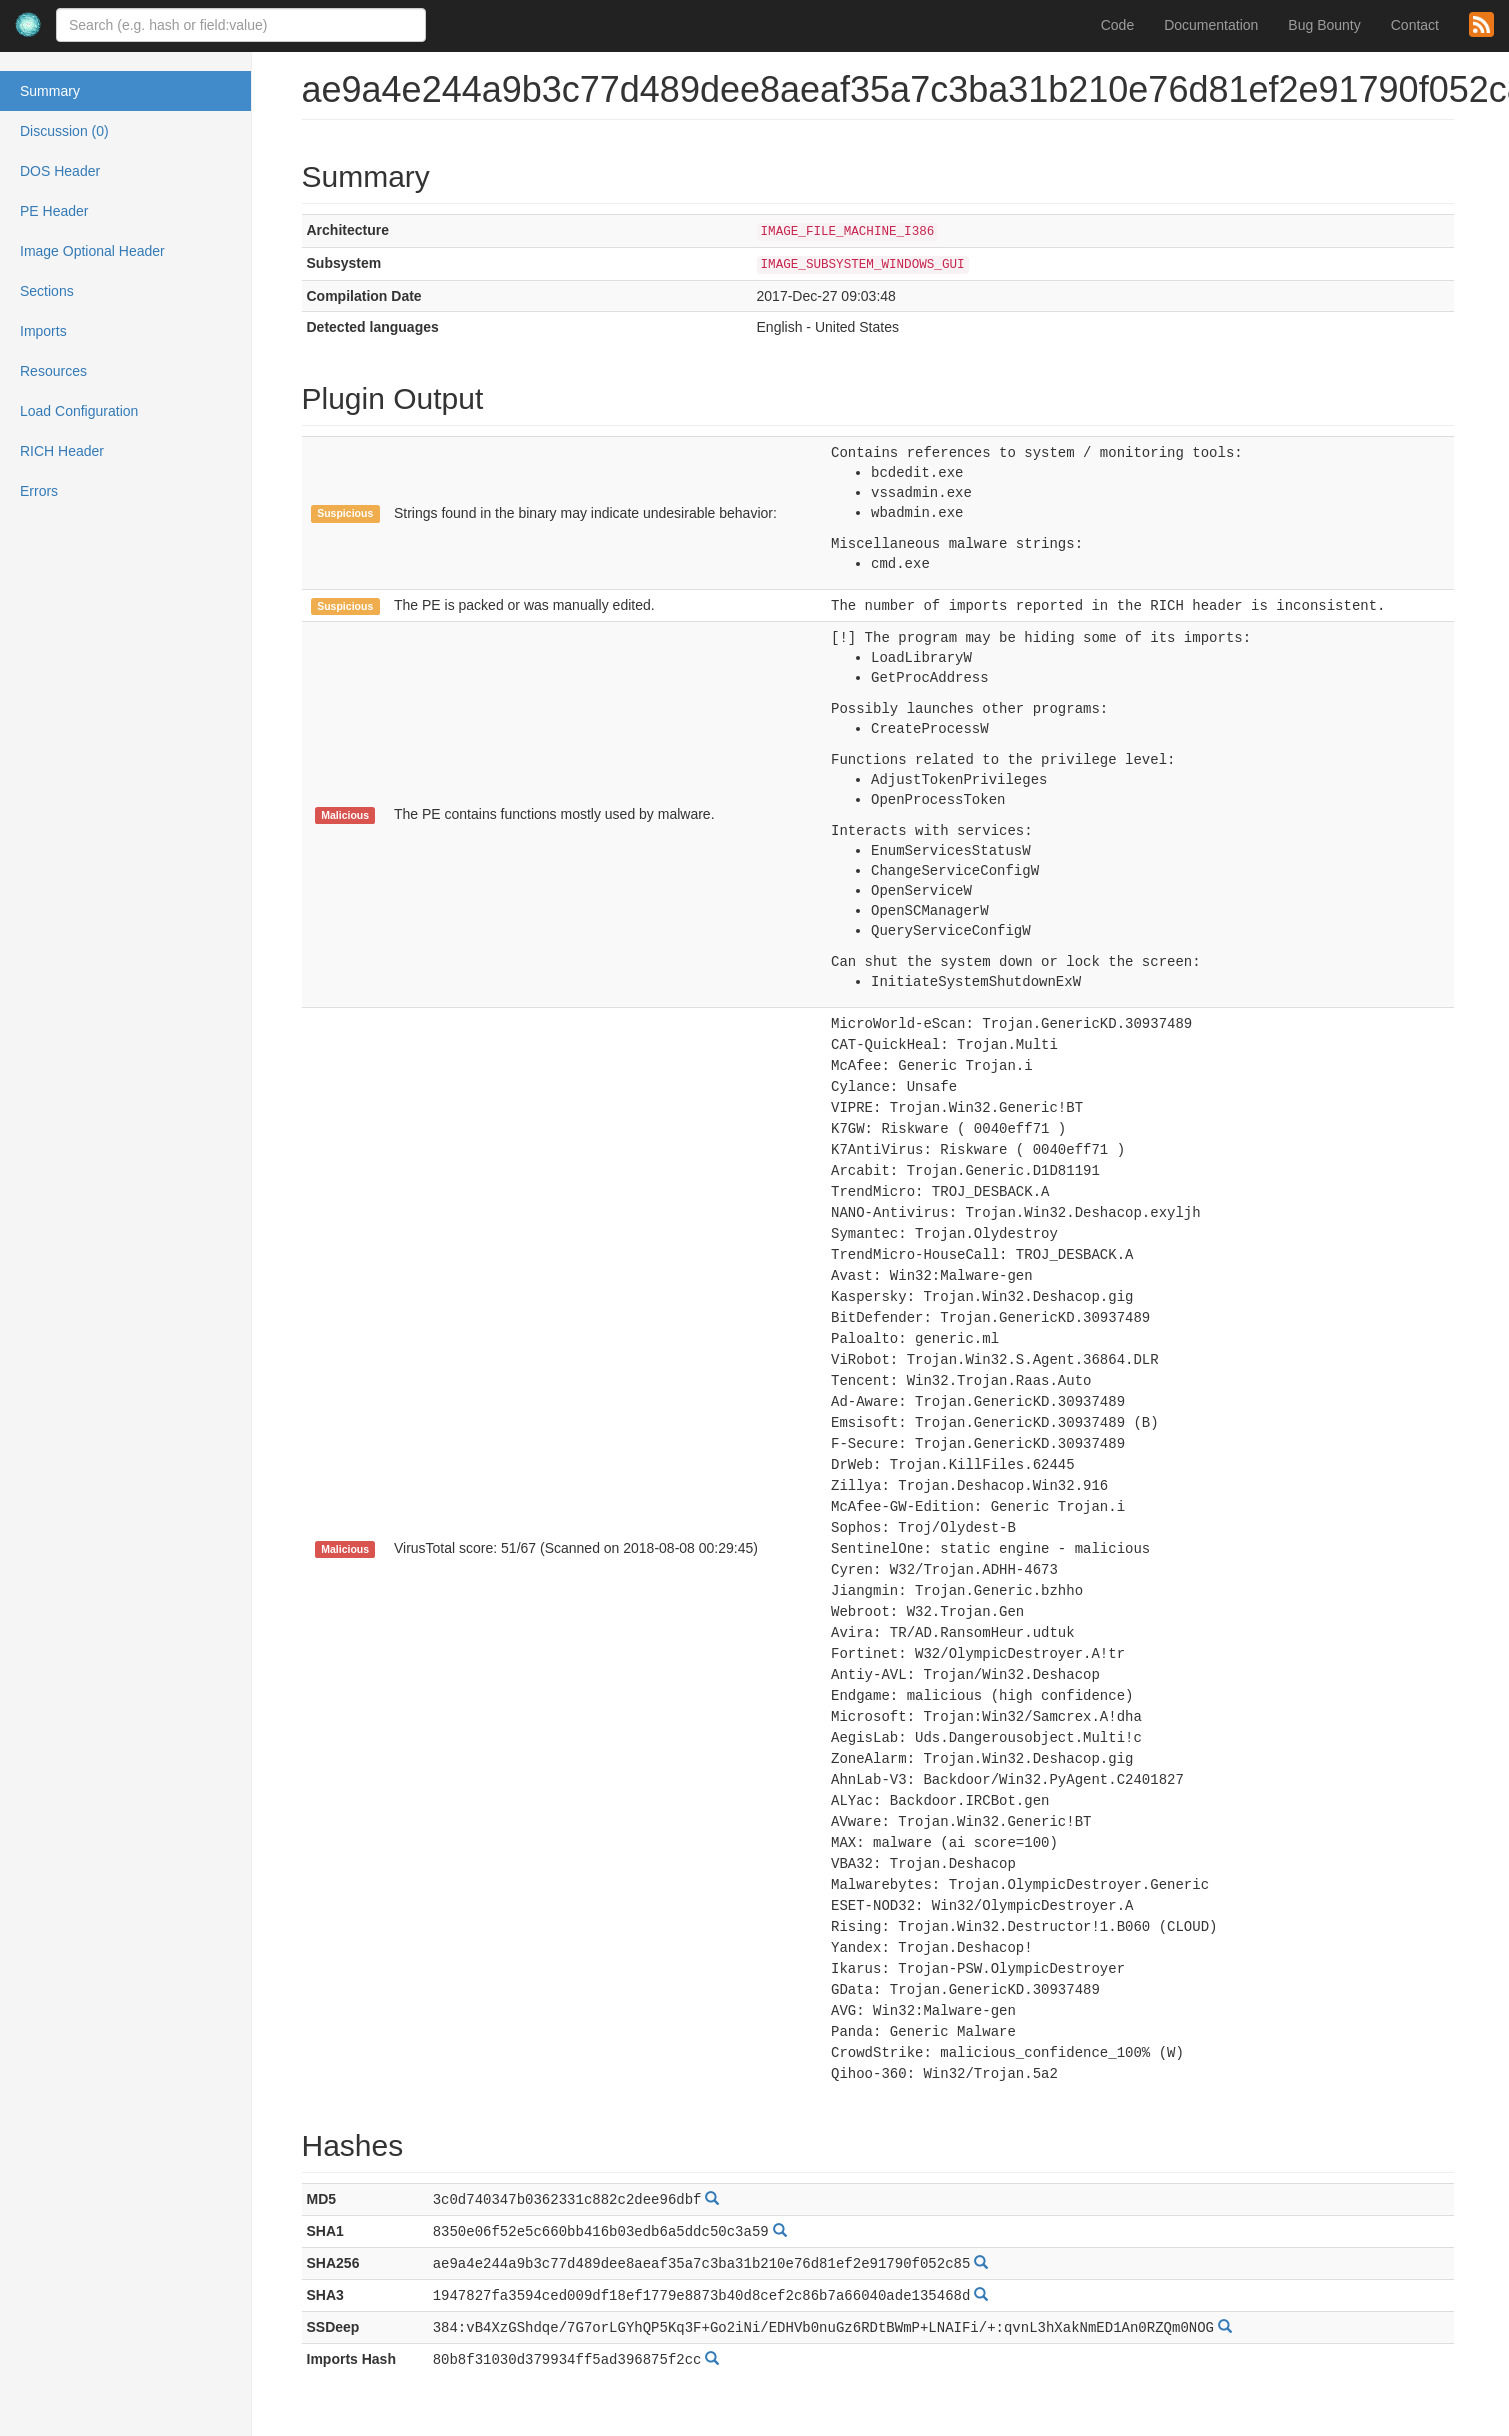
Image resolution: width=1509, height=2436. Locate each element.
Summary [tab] (50, 91)
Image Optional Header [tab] (92, 251)
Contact (1415, 25)
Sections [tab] (47, 291)
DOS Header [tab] (60, 171)
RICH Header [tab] (62, 451)
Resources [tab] (53, 371)
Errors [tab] (39, 491)
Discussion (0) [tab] (64, 131)
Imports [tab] (43, 331)
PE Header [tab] (54, 211)
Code (1117, 25)
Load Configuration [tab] (79, 411)
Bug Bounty (1324, 25)
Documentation (1211, 25)
